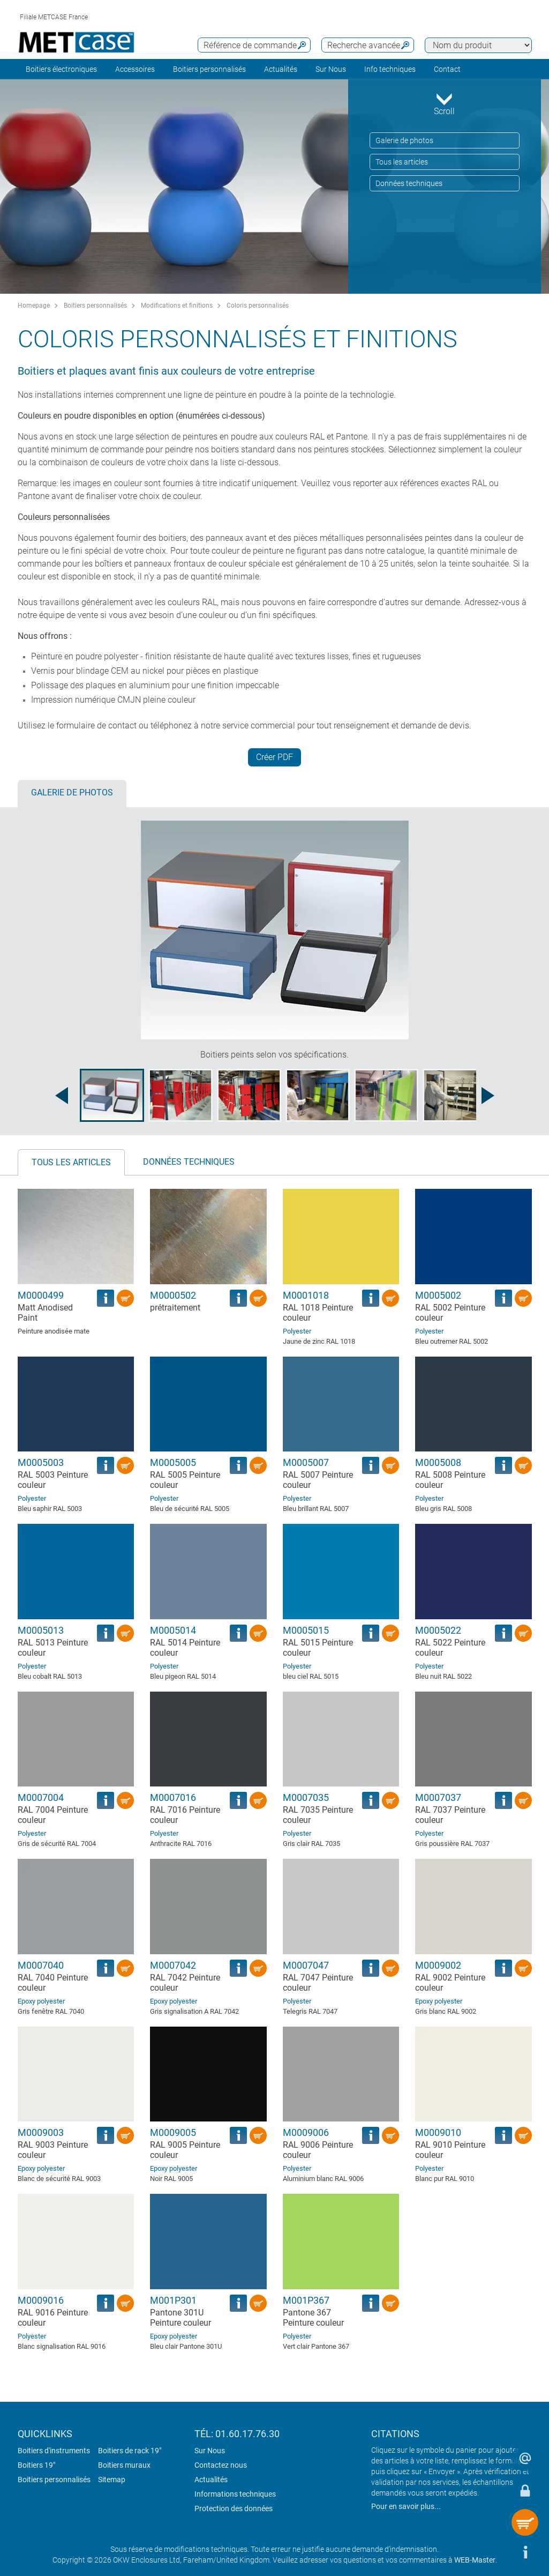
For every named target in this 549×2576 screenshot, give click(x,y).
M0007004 (41, 1797)
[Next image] (488, 1095)
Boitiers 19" (36, 2465)
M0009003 (41, 2132)
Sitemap (111, 2479)
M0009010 (438, 2132)
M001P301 (173, 2300)
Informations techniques (235, 2494)
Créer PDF (274, 757)
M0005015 (306, 1630)
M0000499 (41, 1295)
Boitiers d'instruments (54, 2450)
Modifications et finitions (177, 305)
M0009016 (41, 2300)
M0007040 (41, 1965)
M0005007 (306, 1462)
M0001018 (306, 1295)
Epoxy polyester (41, 2001)
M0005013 (41, 1630)
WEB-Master (474, 2560)
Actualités (280, 69)
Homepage (34, 305)
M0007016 (173, 1797)
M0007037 (438, 1797)
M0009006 (306, 2132)
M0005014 (173, 1630)
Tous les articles (401, 162)
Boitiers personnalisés (209, 69)
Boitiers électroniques (61, 69)
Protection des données (233, 2508)
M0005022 (438, 1630)
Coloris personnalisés (258, 305)
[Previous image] (61, 1095)
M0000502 (173, 1295)
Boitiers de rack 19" (129, 2450)
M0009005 (173, 2132)
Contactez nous (220, 2465)
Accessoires (135, 69)
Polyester (297, 1331)
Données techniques (408, 183)
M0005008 (438, 1462)
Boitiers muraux (124, 2465)
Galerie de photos (404, 140)
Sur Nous (209, 2450)
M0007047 (306, 1965)
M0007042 (173, 1965)
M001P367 (306, 2300)
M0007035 (306, 1797)
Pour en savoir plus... (406, 2506)
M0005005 (173, 1462)
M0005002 (438, 1295)
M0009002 (438, 1965)
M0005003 (41, 1462)
